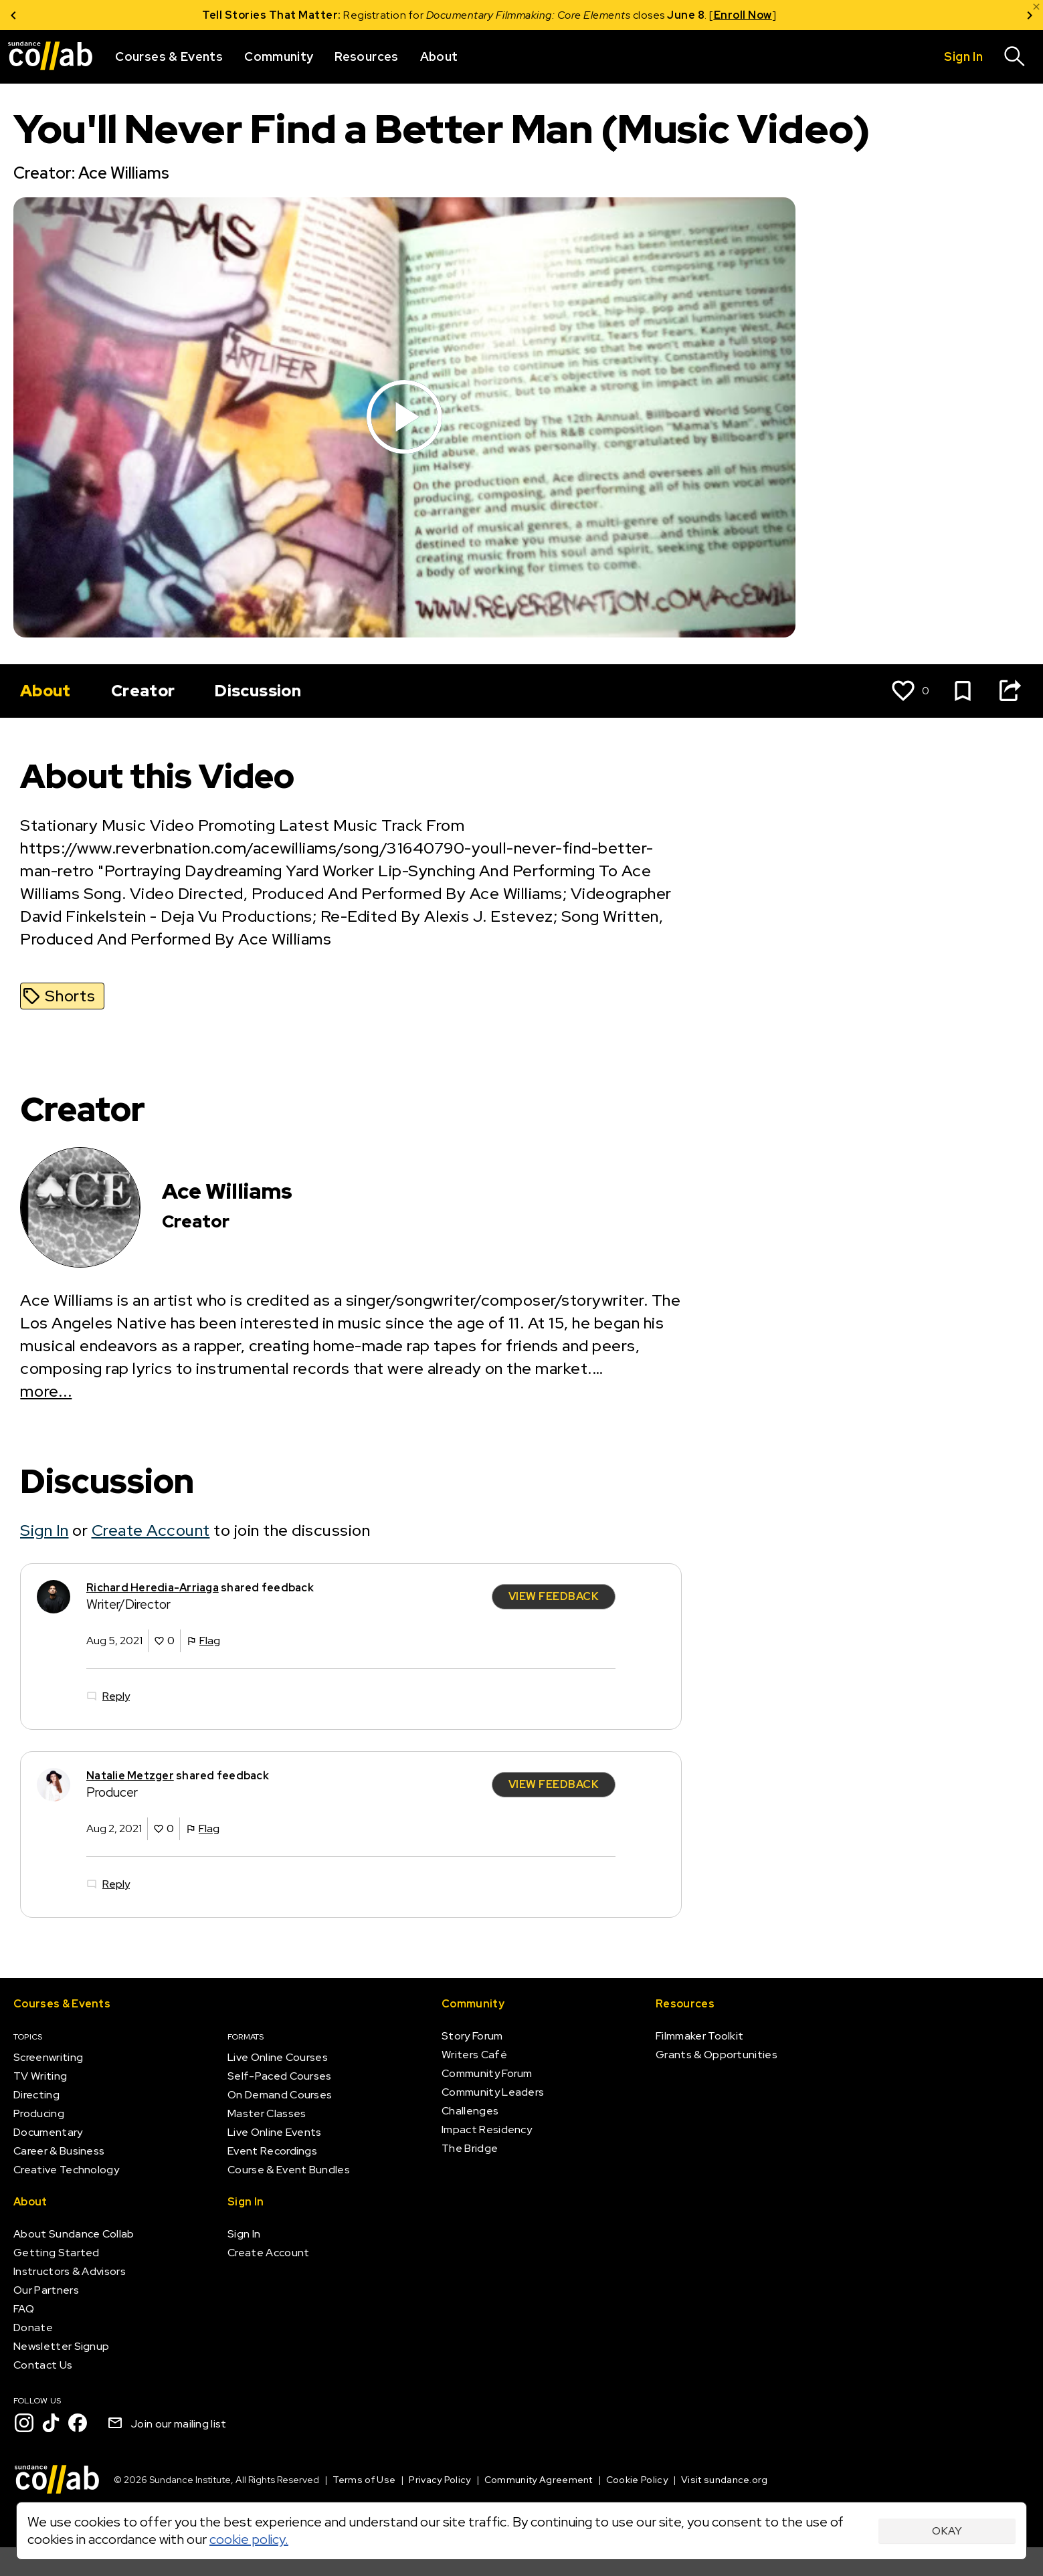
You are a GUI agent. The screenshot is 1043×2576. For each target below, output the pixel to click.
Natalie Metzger (130, 1775)
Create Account (151, 1530)
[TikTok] (51, 2423)
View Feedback (553, 1596)
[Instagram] (24, 2423)
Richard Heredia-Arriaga (152, 1587)
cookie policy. (248, 2539)
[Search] (1015, 57)
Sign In (44, 1530)
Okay (947, 2531)
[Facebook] (77, 2423)
